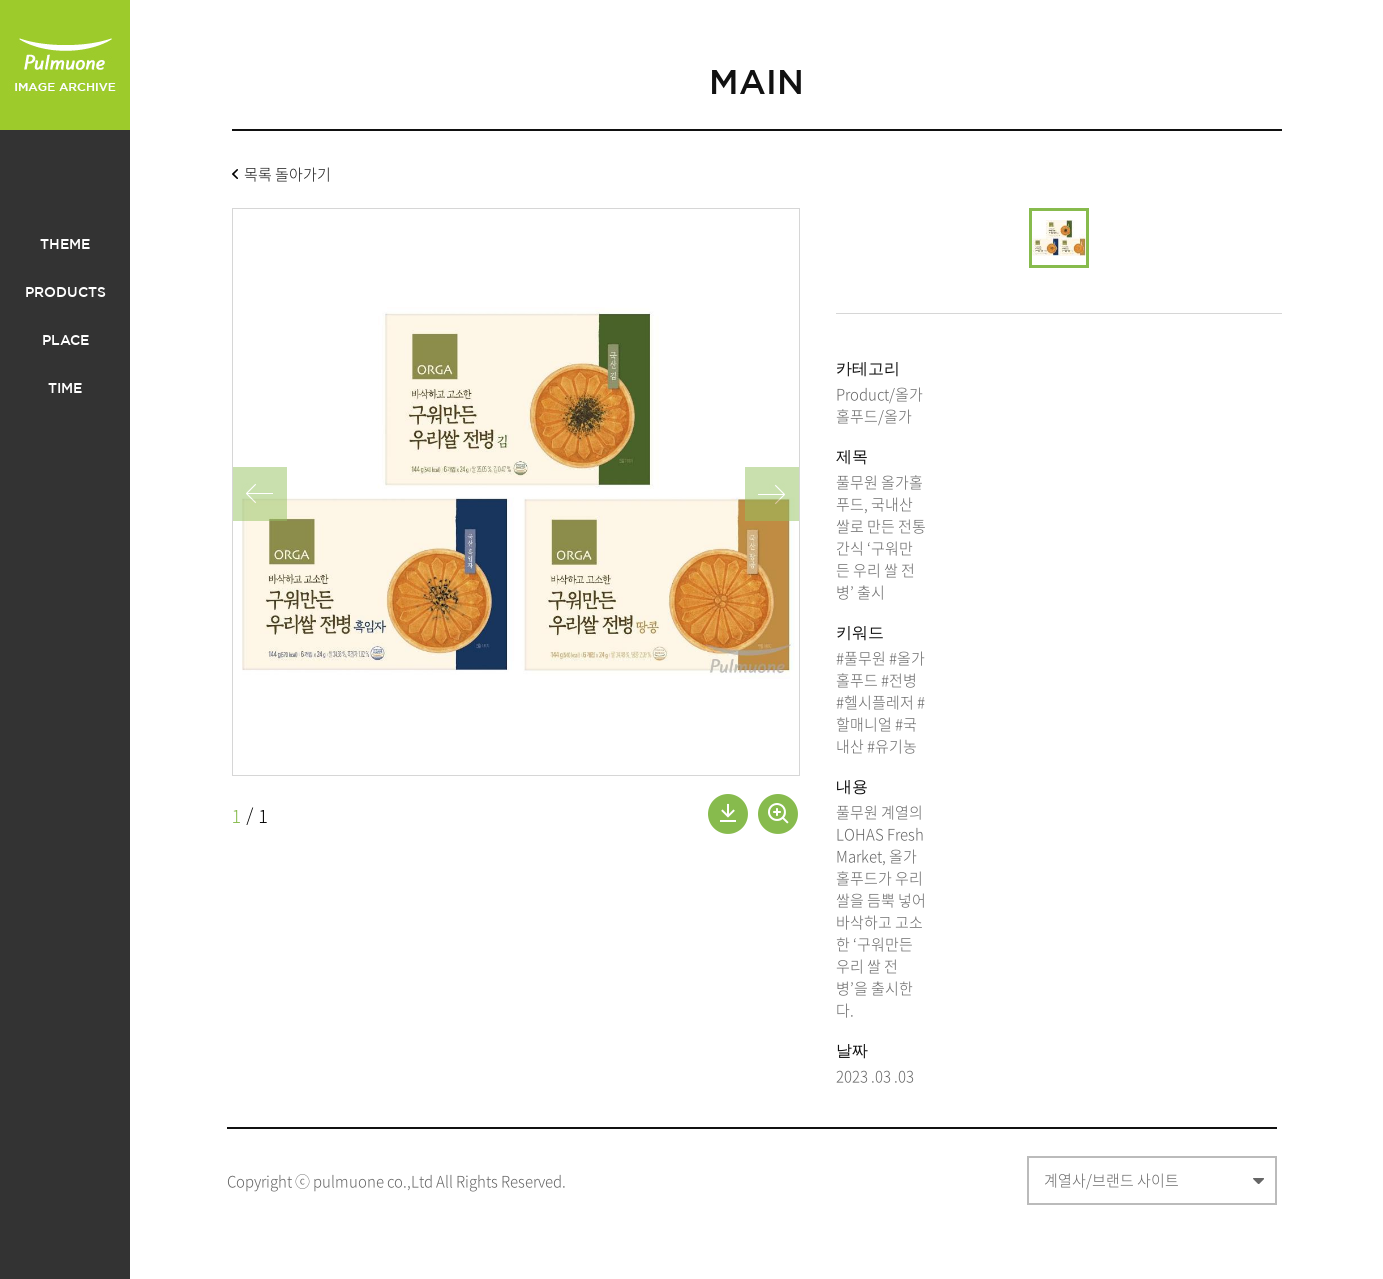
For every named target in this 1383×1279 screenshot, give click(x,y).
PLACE (65, 341)
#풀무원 (861, 658)
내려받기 (728, 814)
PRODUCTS (65, 293)
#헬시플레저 (875, 702)
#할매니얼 (880, 713)
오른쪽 (772, 494)
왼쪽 (260, 494)
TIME (65, 389)
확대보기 (778, 814)
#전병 (899, 680)
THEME (65, 245)
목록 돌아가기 (287, 176)
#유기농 (892, 746)
